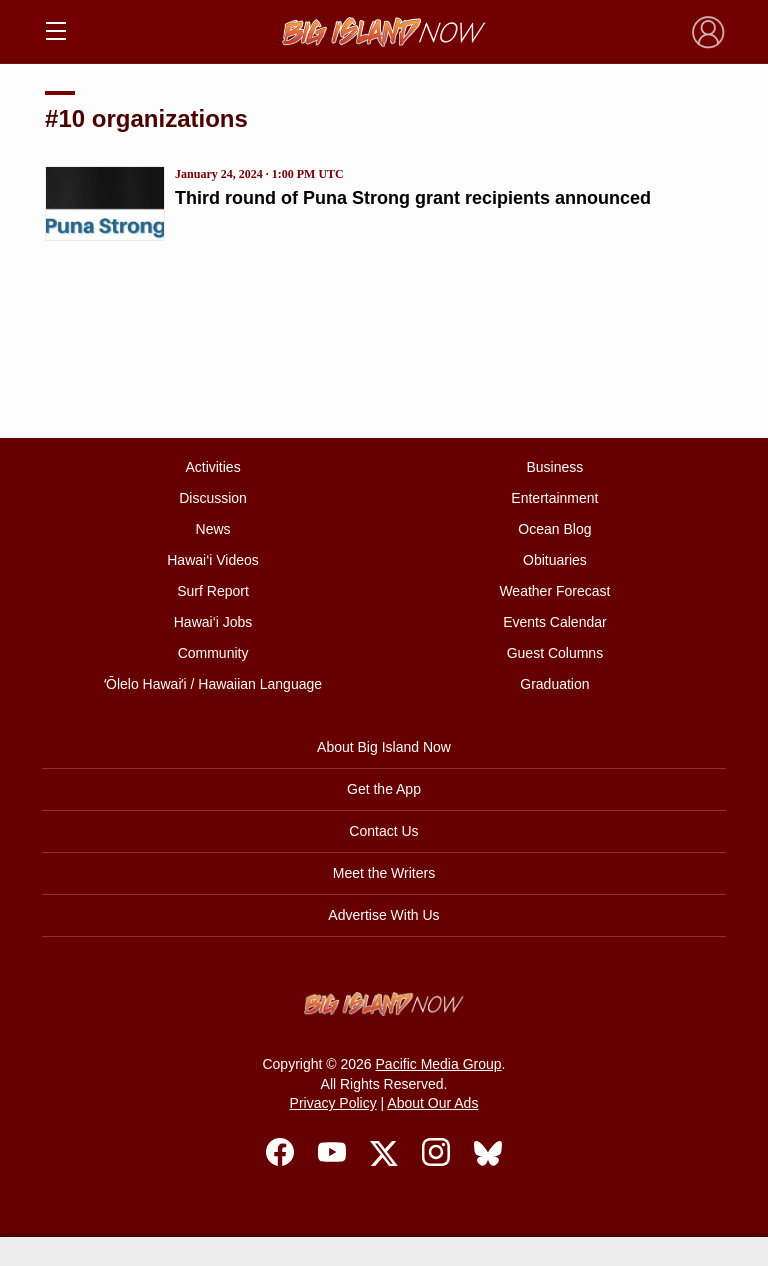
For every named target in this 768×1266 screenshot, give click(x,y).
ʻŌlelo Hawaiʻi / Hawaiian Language (213, 684)
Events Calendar (555, 622)
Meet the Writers (384, 873)
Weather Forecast (554, 591)
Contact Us (383, 831)
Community (213, 653)
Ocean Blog (554, 529)
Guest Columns (555, 653)
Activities (212, 467)
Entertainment (554, 498)
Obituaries (555, 560)
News (213, 529)
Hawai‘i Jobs (213, 622)
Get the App (384, 789)
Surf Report (213, 591)
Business (555, 467)
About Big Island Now (384, 747)
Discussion (213, 498)
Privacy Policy (333, 1103)
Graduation (554, 684)
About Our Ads (432, 1103)
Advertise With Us (383, 915)
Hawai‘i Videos (213, 560)
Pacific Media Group (439, 1064)
